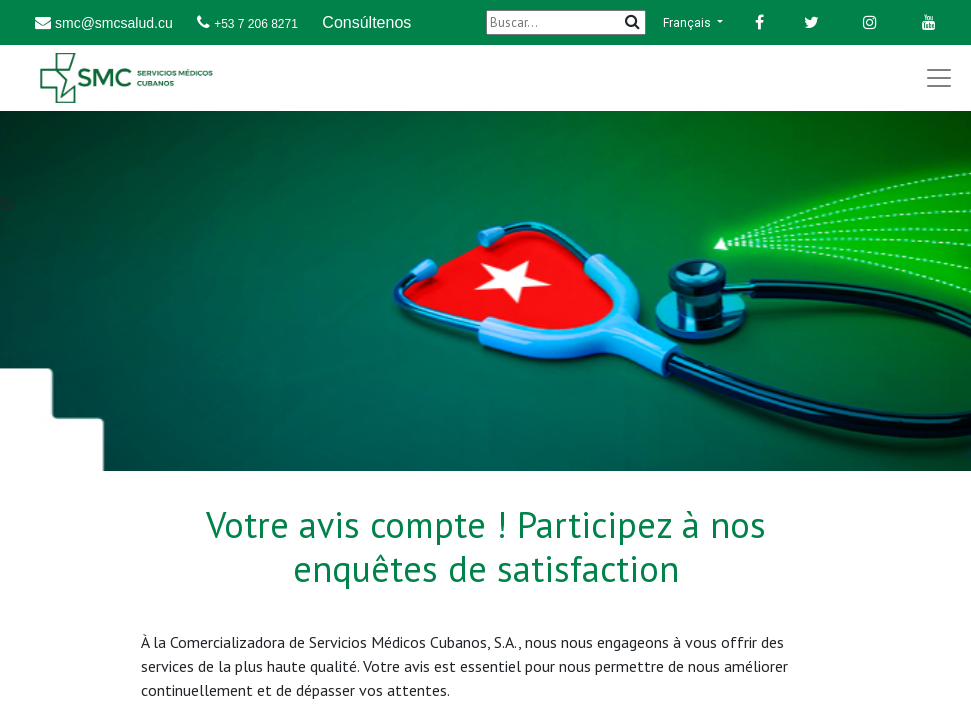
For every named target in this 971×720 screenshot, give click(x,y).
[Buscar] (566, 22)
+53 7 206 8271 (256, 24)
